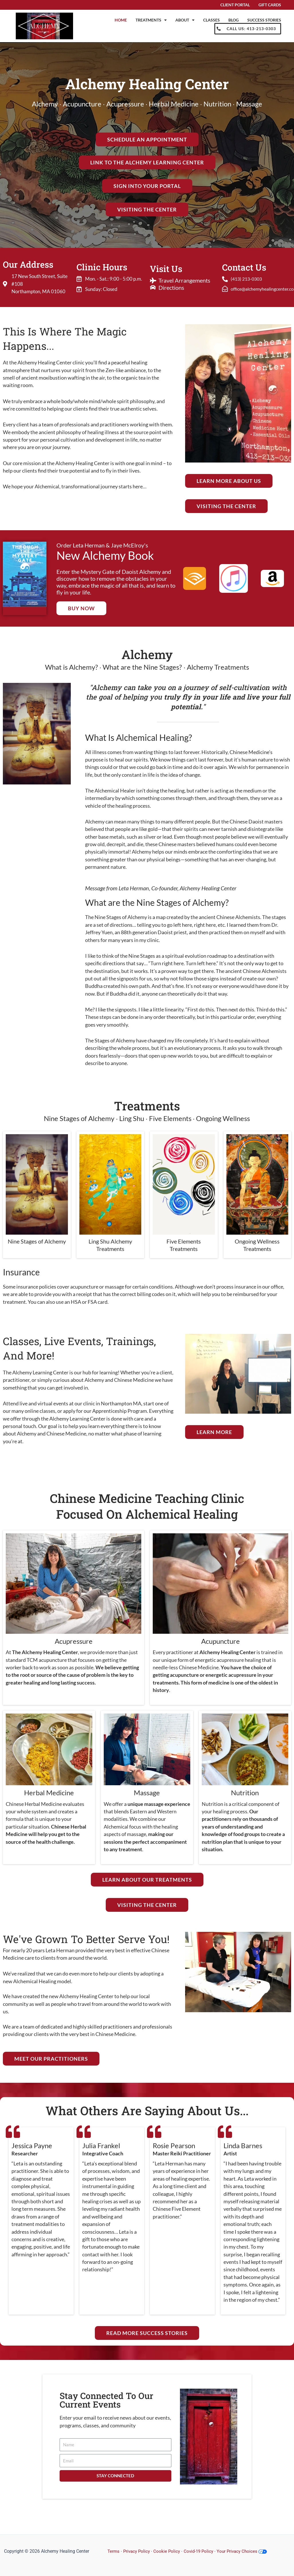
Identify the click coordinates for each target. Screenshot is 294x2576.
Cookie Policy (169, 2551)
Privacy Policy (138, 2551)
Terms (113, 2551)
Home (121, 20)
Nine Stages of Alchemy (37, 1241)
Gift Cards (269, 5)
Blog (233, 20)
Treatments (151, 20)
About (185, 20)
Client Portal (235, 5)
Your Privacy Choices (247, 2551)
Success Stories (264, 20)
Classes (211, 20)
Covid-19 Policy (202, 2551)
